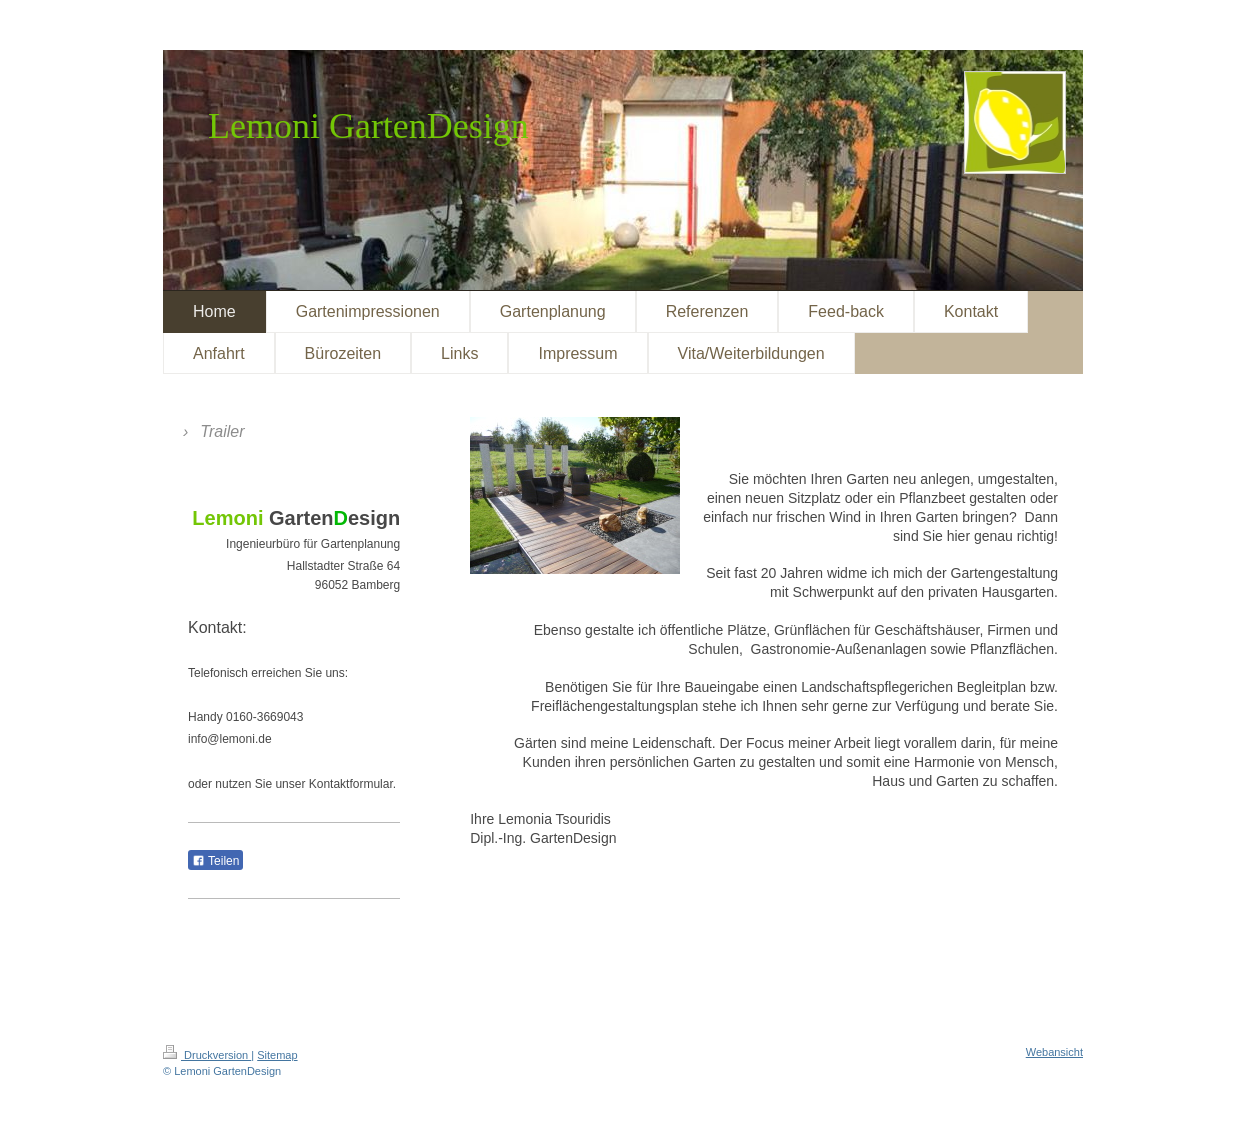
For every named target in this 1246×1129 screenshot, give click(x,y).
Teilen (215, 861)
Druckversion (207, 1055)
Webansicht (1054, 1052)
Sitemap (277, 1055)
